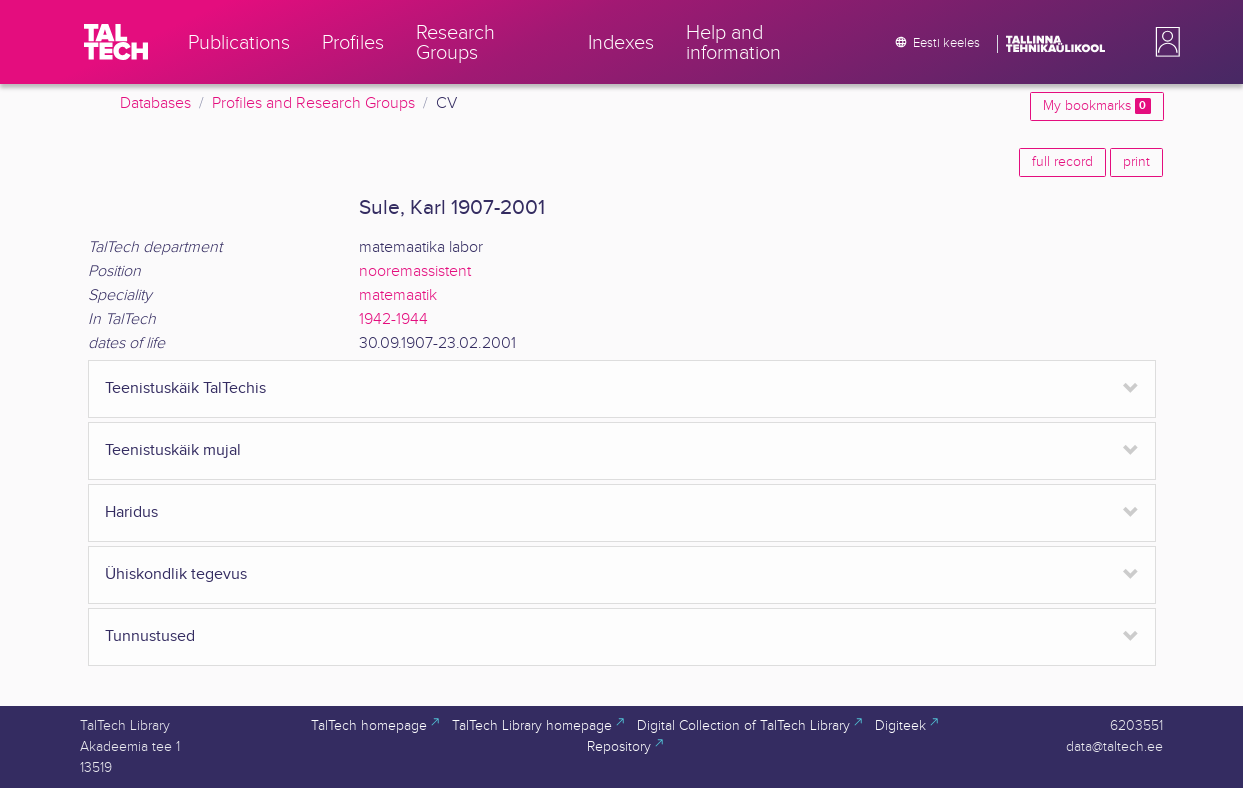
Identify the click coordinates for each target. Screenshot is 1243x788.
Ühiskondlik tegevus (176, 574)
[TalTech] (116, 42)
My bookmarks (1096, 106)
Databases (155, 103)
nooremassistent (415, 271)
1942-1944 (393, 319)
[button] (1164, 42)
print (1136, 162)
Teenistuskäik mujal (173, 450)
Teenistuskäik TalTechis (185, 388)
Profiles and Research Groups (313, 103)
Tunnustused (150, 636)
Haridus (131, 512)
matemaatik (398, 295)
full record (1062, 162)
